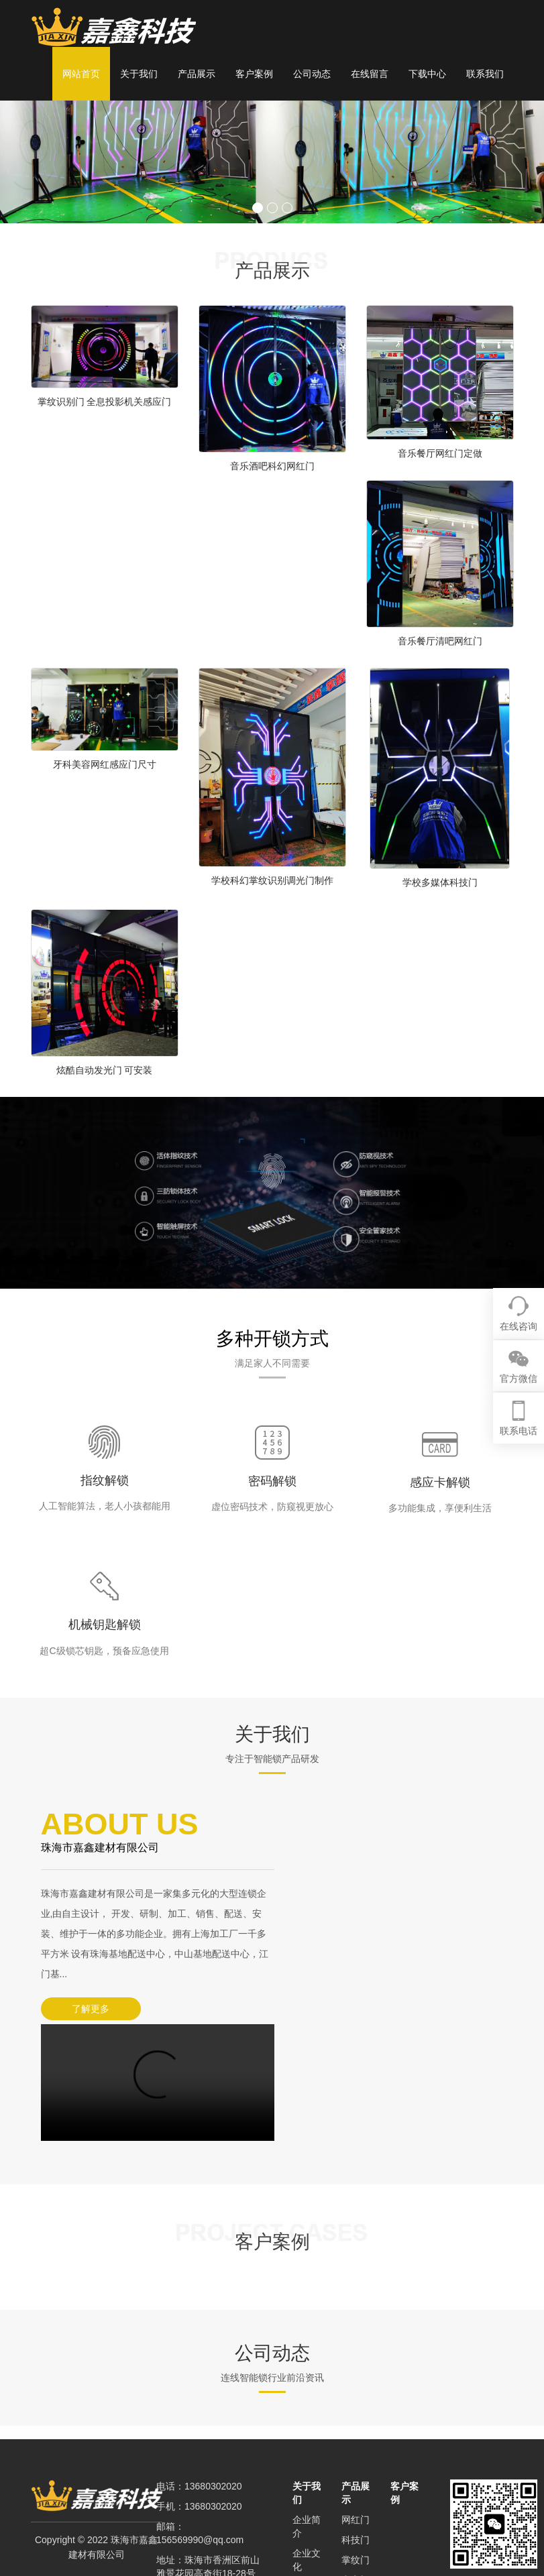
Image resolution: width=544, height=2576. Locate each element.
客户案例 (254, 73)
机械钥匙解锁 (104, 1624)
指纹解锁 (104, 1480)
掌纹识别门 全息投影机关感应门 (105, 401)
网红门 (355, 2396)
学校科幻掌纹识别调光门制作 (272, 880)
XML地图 (175, 2503)
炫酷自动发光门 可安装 (104, 1070)
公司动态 (312, 73)
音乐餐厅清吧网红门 (440, 641)
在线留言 (369, 73)
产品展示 (196, 73)
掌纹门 (355, 2436)
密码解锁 (272, 1481)
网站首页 (81, 73)
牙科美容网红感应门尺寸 (104, 764)
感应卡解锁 (440, 1482)
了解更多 (88, 2008)
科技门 (355, 2416)
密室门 (355, 2456)
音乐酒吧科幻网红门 (272, 466)
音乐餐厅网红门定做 (440, 453)
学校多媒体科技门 (440, 882)
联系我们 (485, 73)
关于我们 (139, 73)
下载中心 (427, 73)
